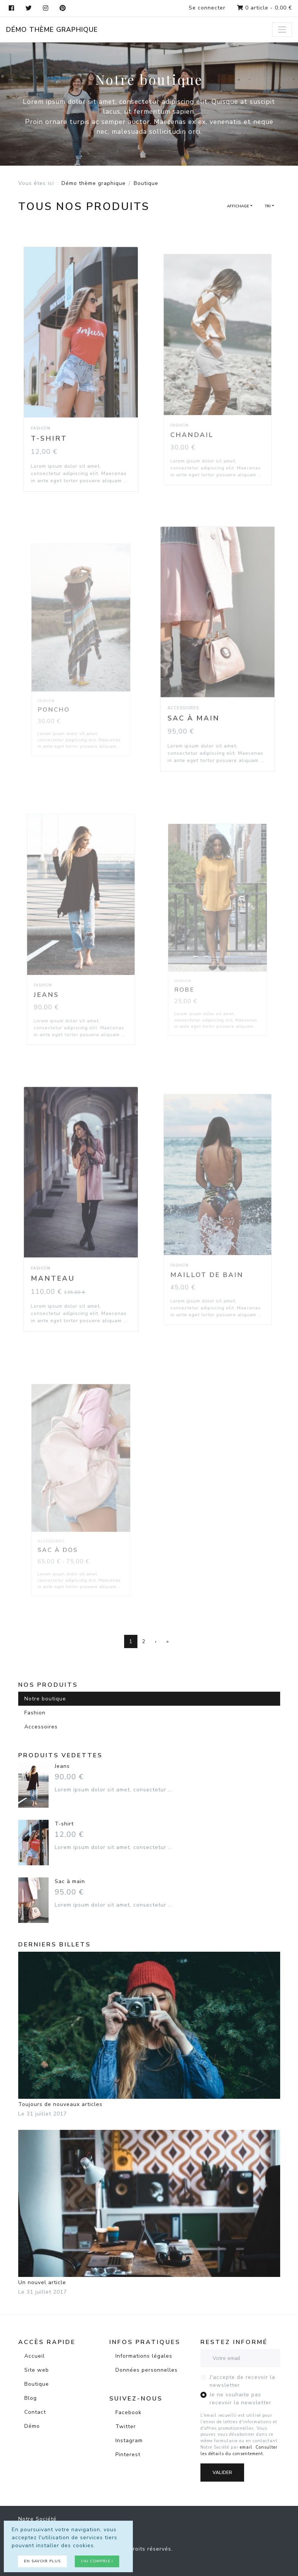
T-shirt (64, 1823)
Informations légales (143, 2356)
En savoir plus (42, 2561)
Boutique (36, 2384)
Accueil (34, 2356)
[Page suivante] (156, 1641)
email (246, 2447)
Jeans (62, 1766)
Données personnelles (146, 2370)
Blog (30, 2398)
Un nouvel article (149, 2208)
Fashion (35, 1712)
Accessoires (41, 1726)
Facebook (128, 2412)
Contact (35, 2412)
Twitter (125, 2426)
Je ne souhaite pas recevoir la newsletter (240, 2398)
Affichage (238, 206)
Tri (268, 206)
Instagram (129, 2440)
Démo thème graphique (52, 29)
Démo (32, 2426)
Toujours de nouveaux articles (149, 2030)
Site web (36, 2370)
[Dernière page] (167, 1641)
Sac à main (70, 1881)
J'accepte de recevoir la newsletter (242, 2381)
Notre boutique (45, 1698)
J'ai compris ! (97, 2561)
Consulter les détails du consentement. (239, 2450)
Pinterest (127, 2454)
